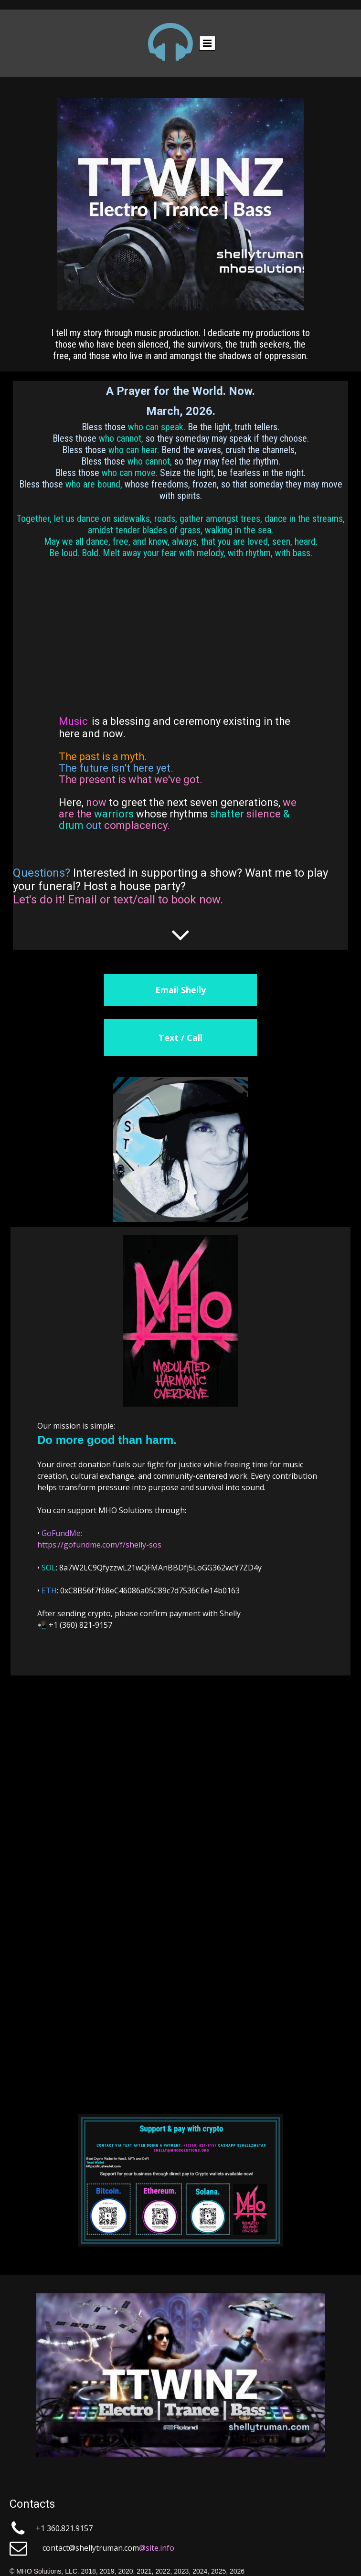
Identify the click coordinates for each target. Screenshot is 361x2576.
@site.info (156, 2548)
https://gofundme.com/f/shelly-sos (99, 1544)
